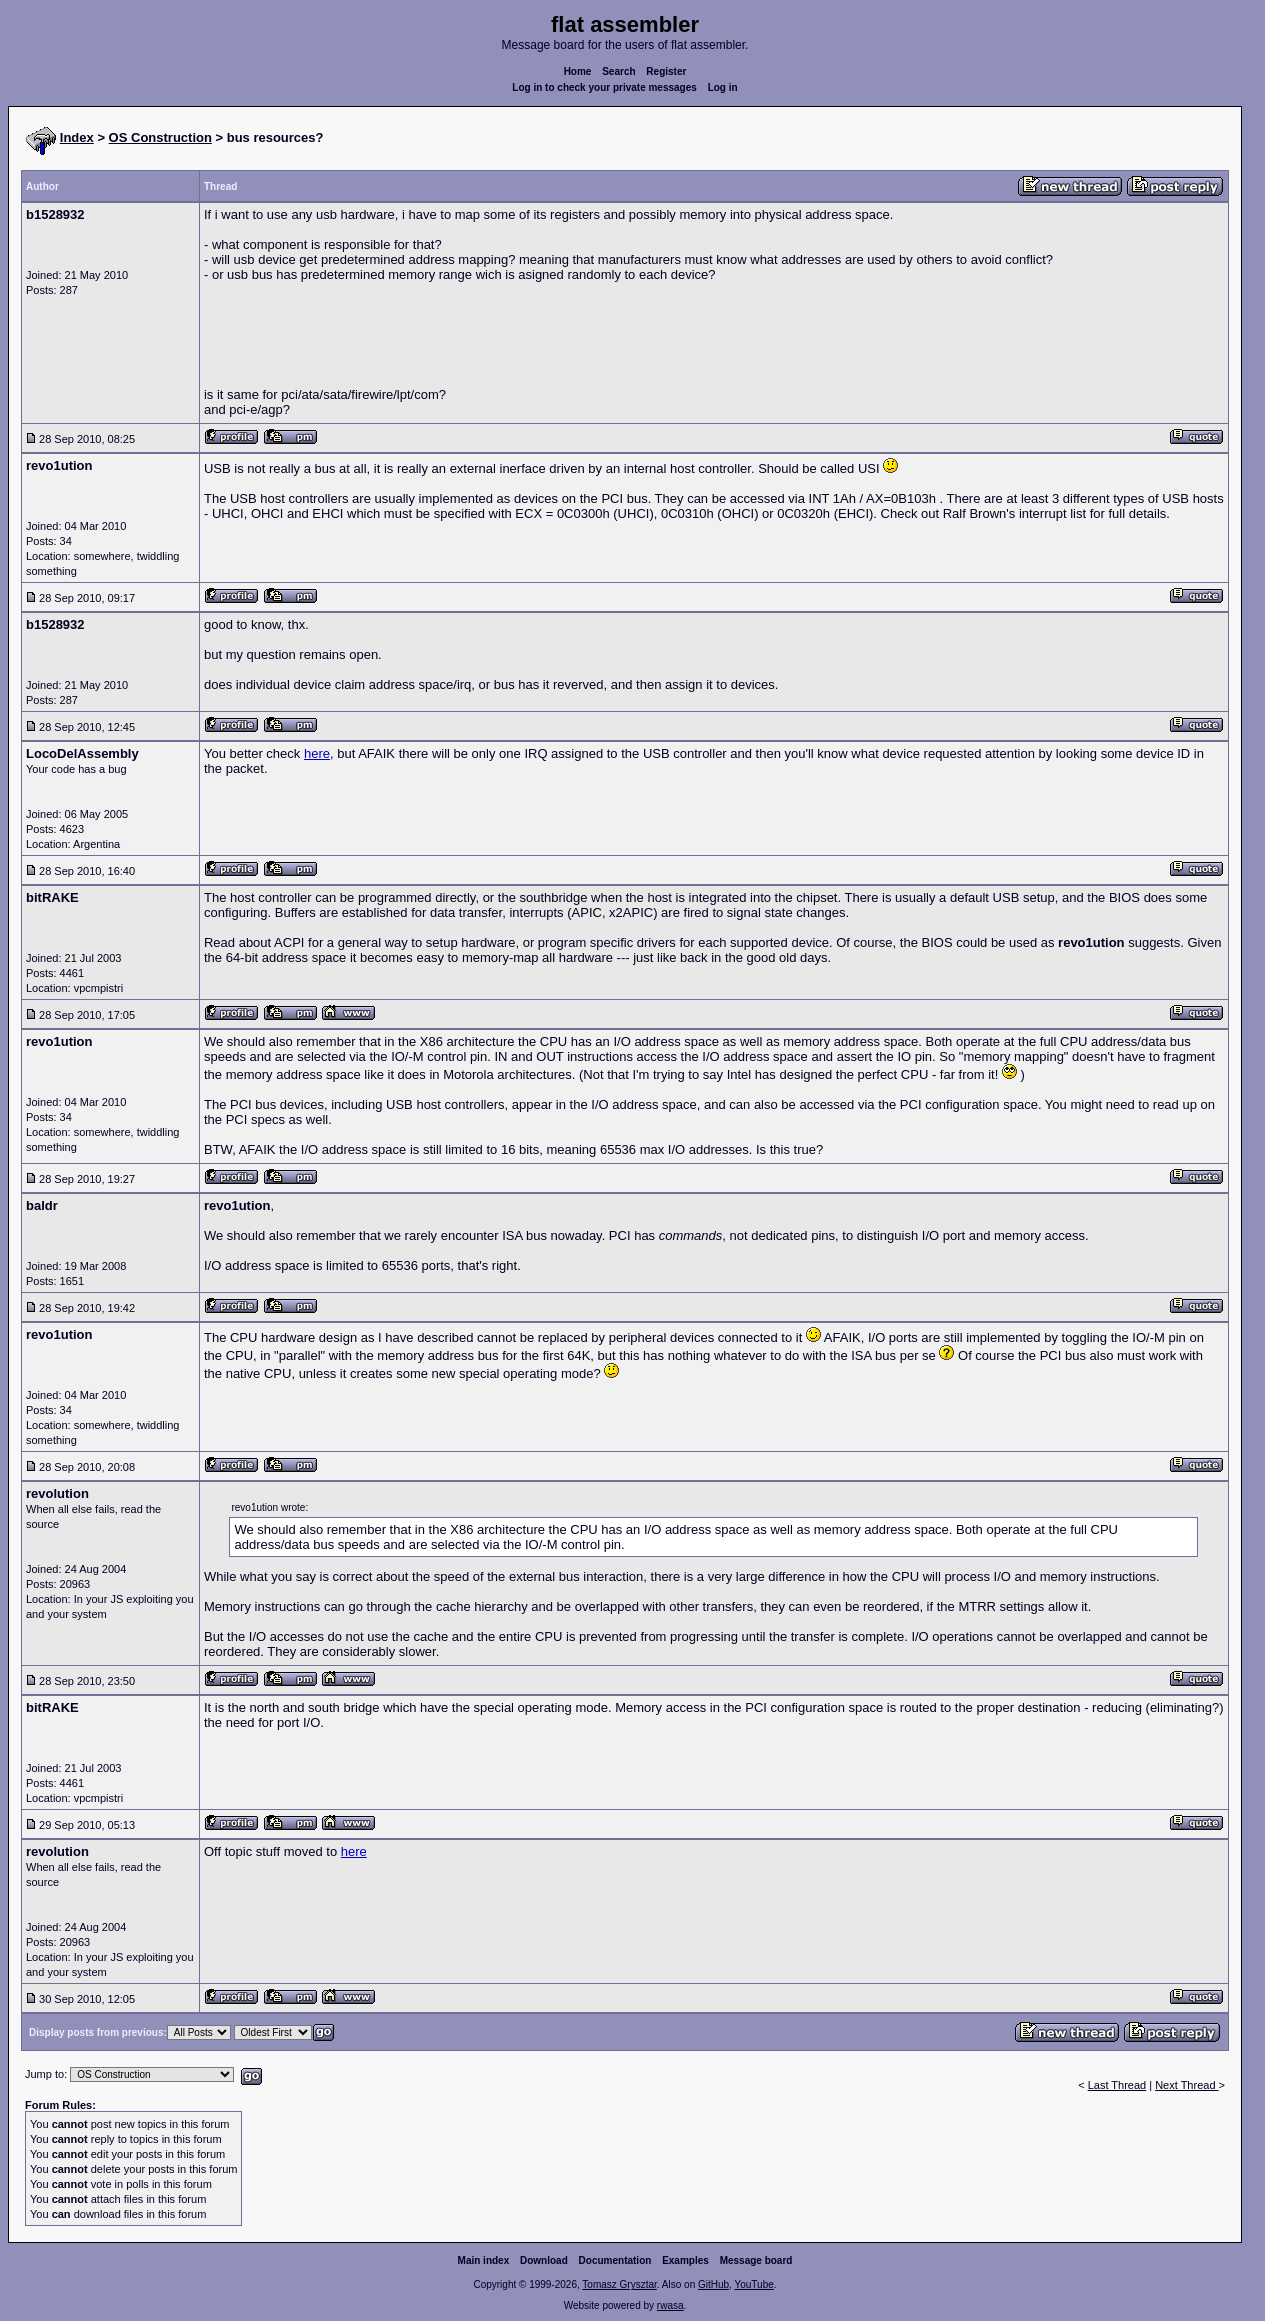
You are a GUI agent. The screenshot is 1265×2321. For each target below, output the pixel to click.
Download (544, 2260)
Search (618, 71)
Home (578, 71)
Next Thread (1186, 2085)
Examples (685, 2260)
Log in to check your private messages (604, 87)
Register (666, 71)
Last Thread (1117, 2085)
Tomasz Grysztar (619, 2284)
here (317, 753)
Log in (723, 87)
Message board (756, 2260)
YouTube (753, 2284)
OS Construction (160, 137)
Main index (484, 2260)
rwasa (670, 2305)
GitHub (713, 2284)
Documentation (615, 2260)
